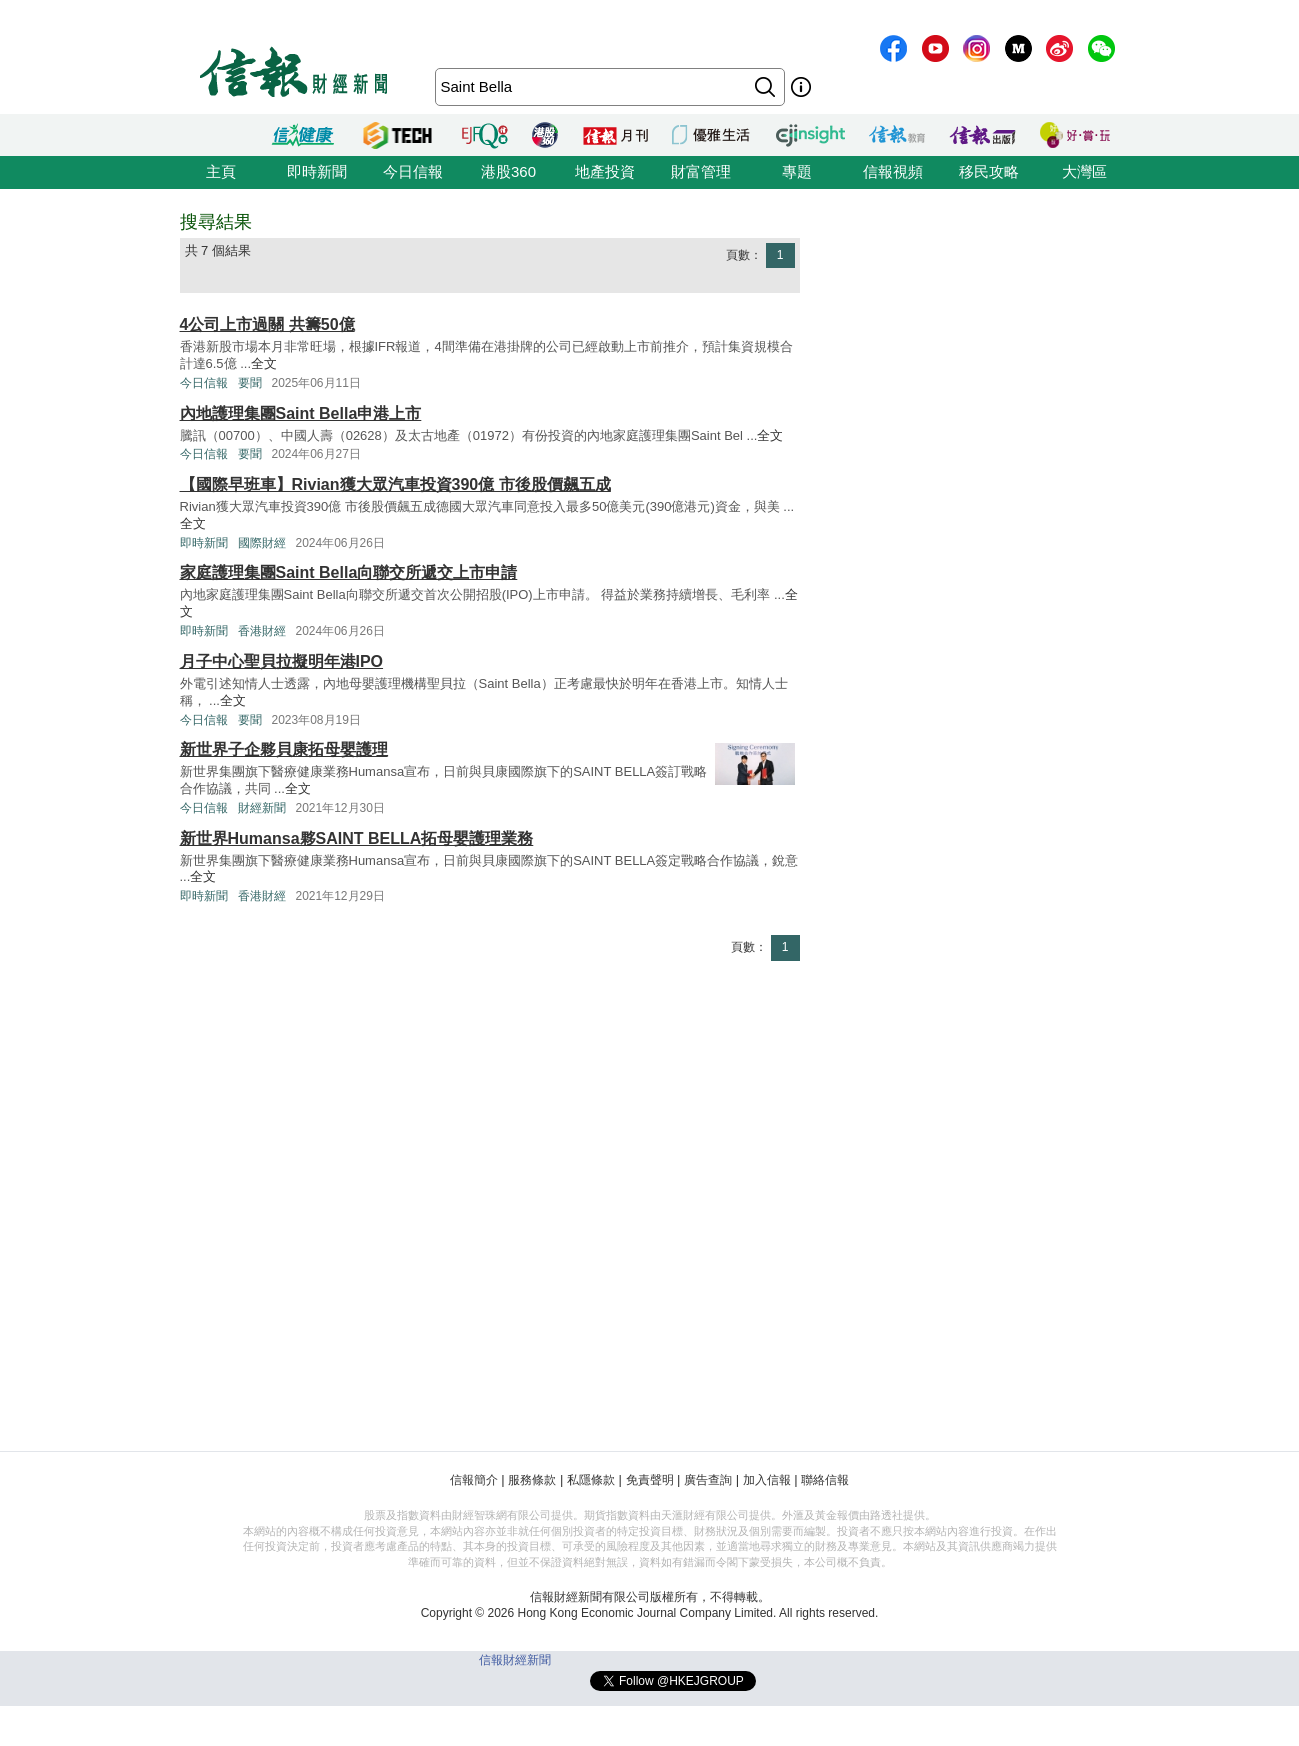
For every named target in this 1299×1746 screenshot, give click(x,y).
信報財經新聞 (515, 1660)
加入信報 (767, 1480)
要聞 (250, 383)
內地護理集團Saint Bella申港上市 (301, 413)
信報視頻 (893, 171)
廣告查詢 (708, 1480)
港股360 (508, 171)
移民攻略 (989, 171)
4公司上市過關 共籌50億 (267, 324)
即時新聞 (317, 171)
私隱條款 (591, 1480)
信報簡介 (474, 1480)
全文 (264, 363)
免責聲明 (650, 1480)
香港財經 (262, 631)
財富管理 (701, 171)
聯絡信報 (825, 1480)
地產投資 (605, 171)
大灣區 (1084, 171)
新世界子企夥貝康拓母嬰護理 (284, 749)
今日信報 (413, 171)
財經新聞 (262, 808)
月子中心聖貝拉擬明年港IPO (282, 661)
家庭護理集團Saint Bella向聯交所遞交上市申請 (349, 572)
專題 (797, 171)
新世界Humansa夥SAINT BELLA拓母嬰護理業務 (357, 838)
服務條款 (532, 1480)
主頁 (221, 171)
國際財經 (262, 543)
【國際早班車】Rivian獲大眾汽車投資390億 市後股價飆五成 (395, 484)
